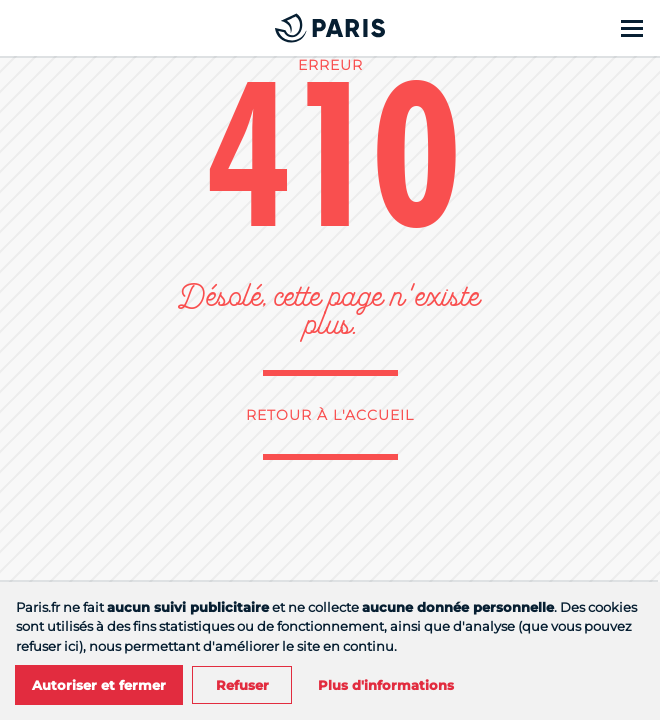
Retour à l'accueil (330, 415)
